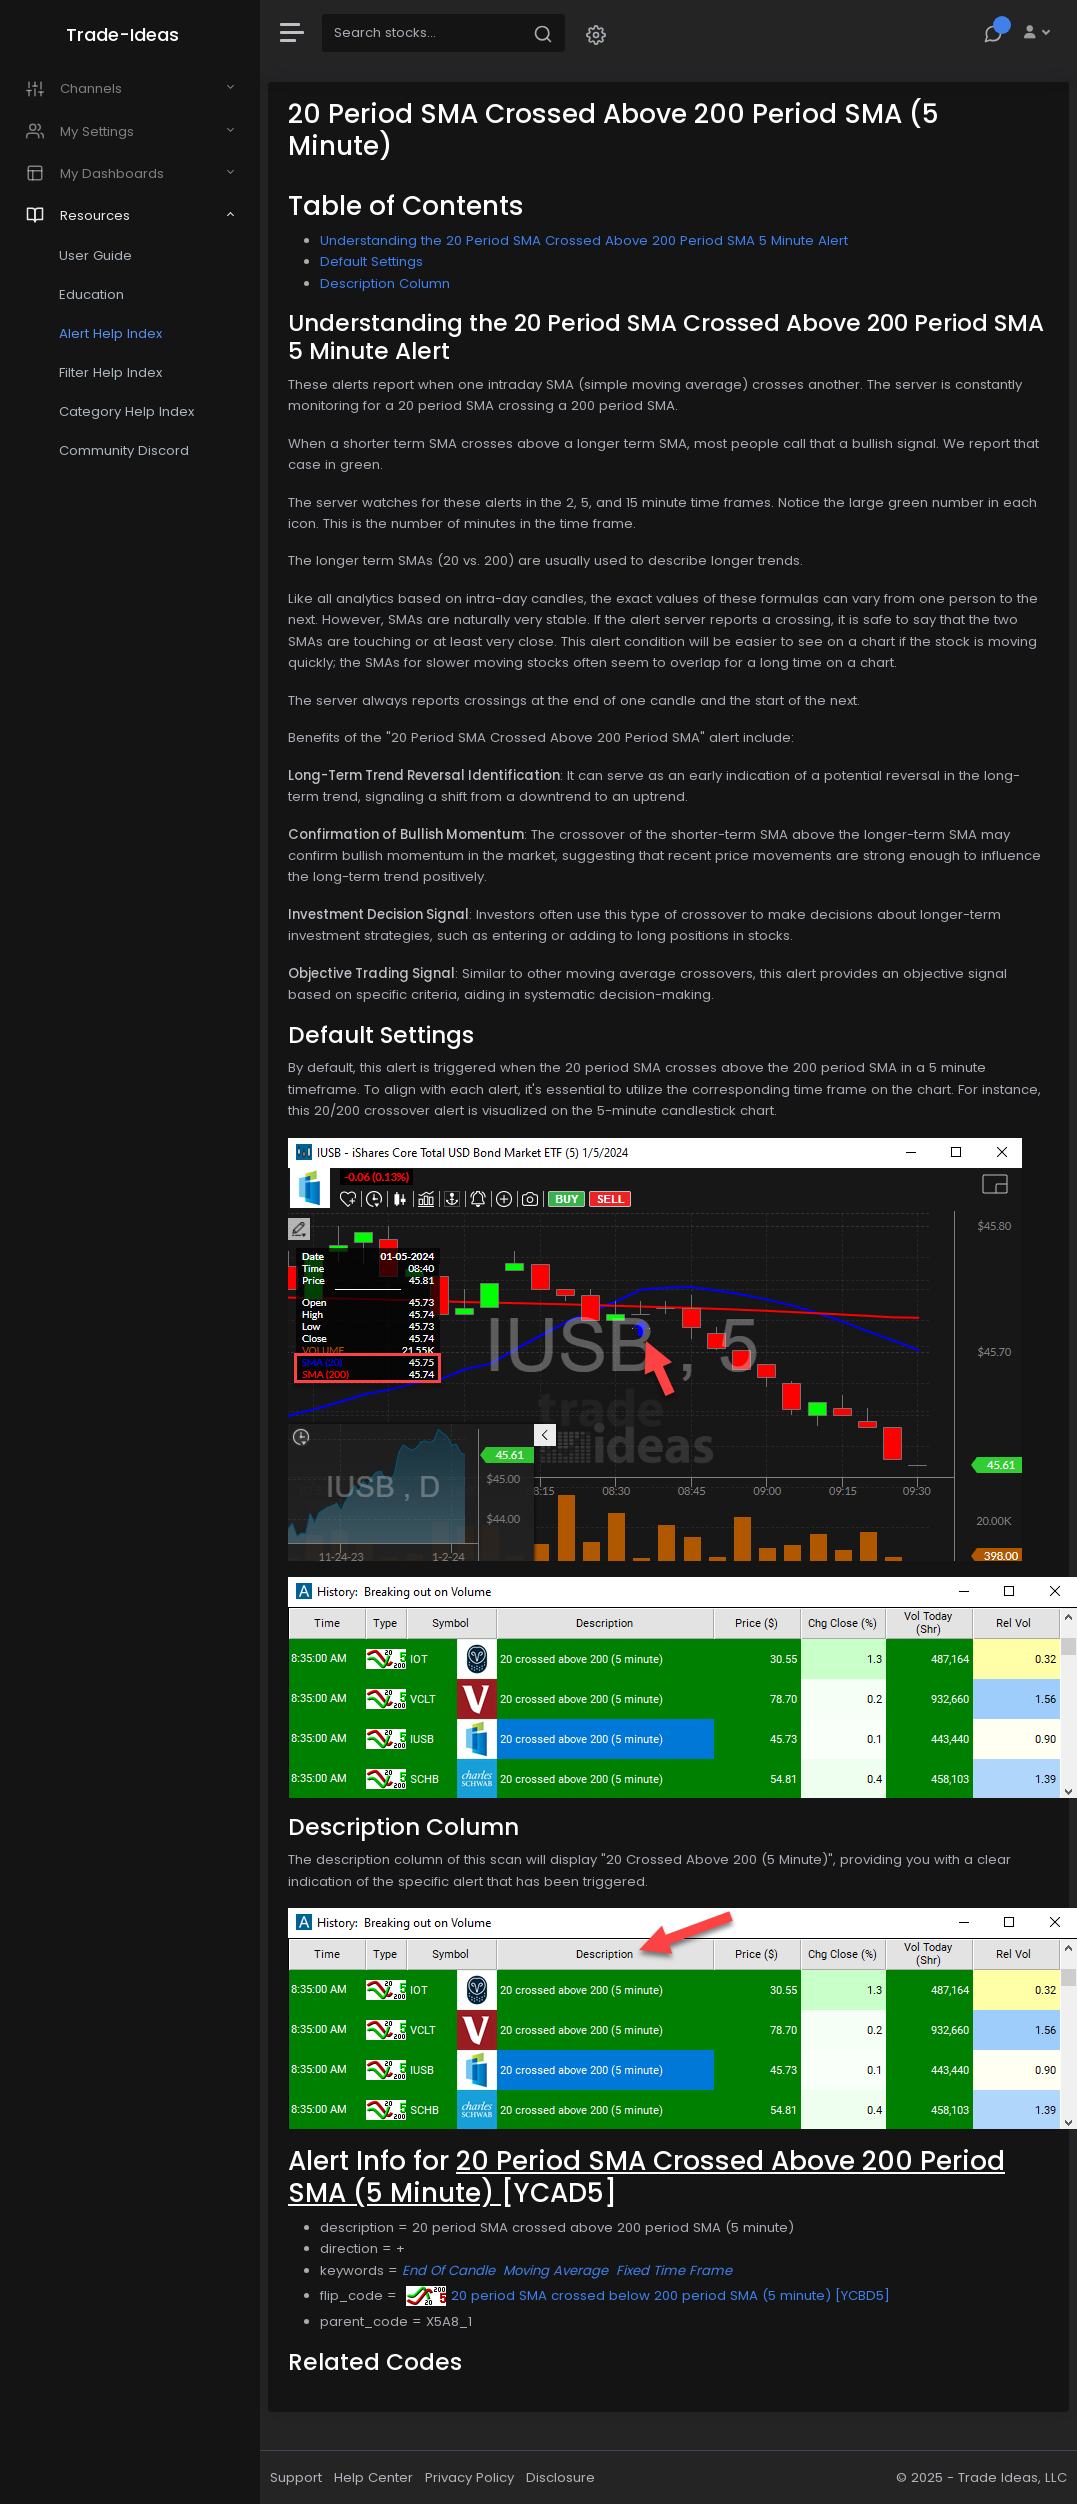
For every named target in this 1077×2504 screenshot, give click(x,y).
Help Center (373, 2477)
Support (296, 2477)
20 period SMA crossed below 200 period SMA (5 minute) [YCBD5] (648, 2295)
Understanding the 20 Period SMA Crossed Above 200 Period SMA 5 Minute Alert (584, 240)
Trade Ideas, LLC (1012, 2477)
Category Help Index (126, 411)
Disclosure (560, 2477)
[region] (130, 1252)
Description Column (385, 283)
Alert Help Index (110, 333)
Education (91, 294)
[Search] (422, 33)
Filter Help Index (110, 372)
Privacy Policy (469, 2477)
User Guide (95, 255)
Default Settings (371, 261)
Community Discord (124, 450)
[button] (596, 33)
